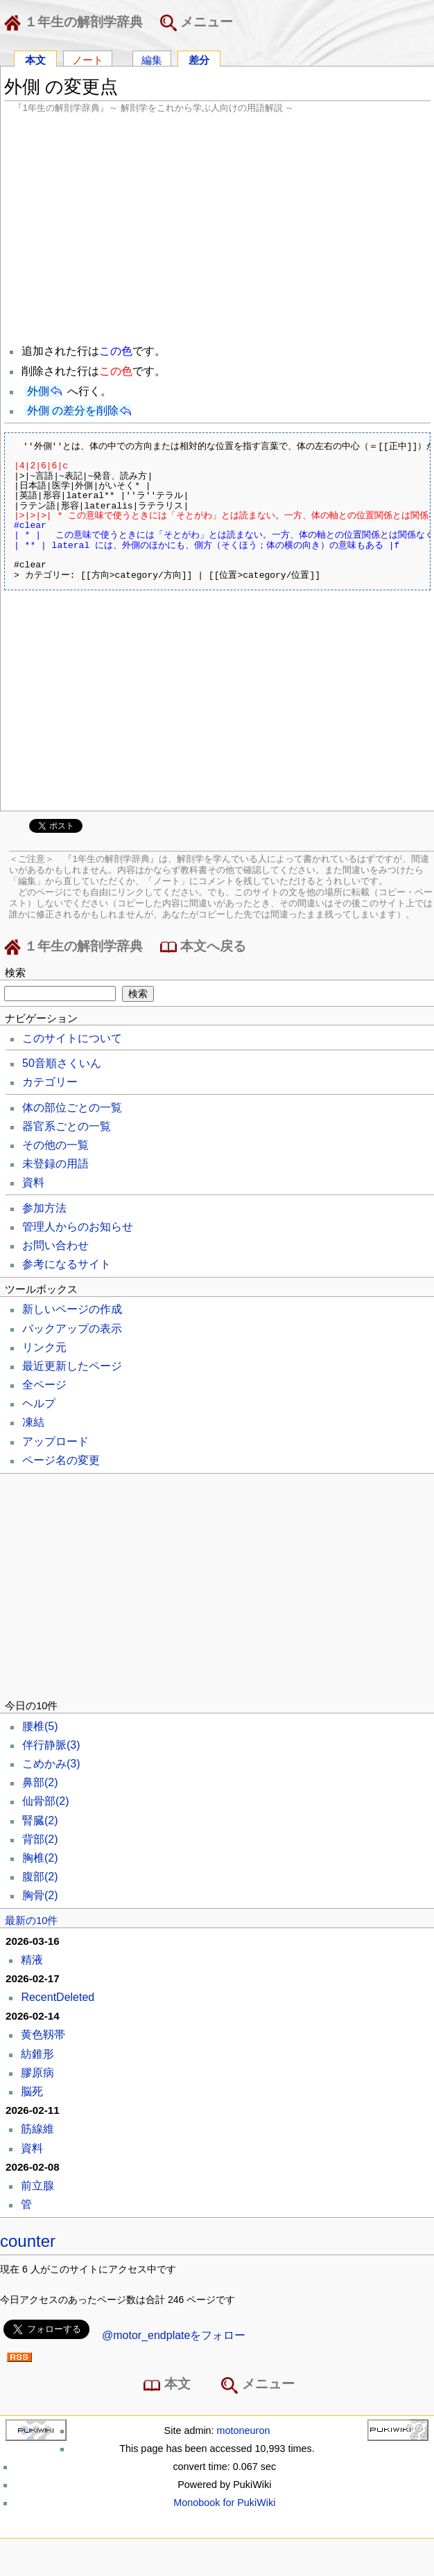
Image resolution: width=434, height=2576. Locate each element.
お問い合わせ (55, 1245)
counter (27, 2241)
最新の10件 (31, 1920)
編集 (151, 59)
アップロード (55, 1441)
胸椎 (40, 1858)
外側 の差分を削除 (73, 410)
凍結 (33, 1422)
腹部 (40, 1876)
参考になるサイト (66, 1264)
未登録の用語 (55, 1164)
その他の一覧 (55, 1145)
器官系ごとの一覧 (66, 1126)
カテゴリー (50, 1082)
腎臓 (40, 1820)
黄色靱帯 (43, 2034)
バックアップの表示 (72, 1328)
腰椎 (40, 1726)
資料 (33, 1182)
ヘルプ (38, 1403)
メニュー (196, 23)
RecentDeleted (57, 1997)
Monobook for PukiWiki (224, 2502)
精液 (32, 1960)
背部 (40, 1839)
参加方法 (44, 1208)
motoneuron (243, 2430)
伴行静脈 (51, 1745)
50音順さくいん (61, 1063)
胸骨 (40, 1895)
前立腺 (37, 2185)
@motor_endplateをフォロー (173, 2335)
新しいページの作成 (72, 1309)
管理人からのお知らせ (77, 1227)
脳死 (32, 2091)
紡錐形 (37, 2054)
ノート (87, 59)
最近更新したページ (72, 1366)
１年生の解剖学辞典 (76, 23)
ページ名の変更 (61, 1460)
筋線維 (37, 2129)
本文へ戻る (203, 947)
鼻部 (40, 1782)
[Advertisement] (217, 227)
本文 (35, 59)
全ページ (44, 1385)
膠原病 (37, 2073)
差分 (199, 59)
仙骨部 (45, 1801)
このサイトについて (72, 1038)
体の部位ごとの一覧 (72, 1107)
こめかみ (51, 1764)
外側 (38, 391)
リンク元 (44, 1347)
